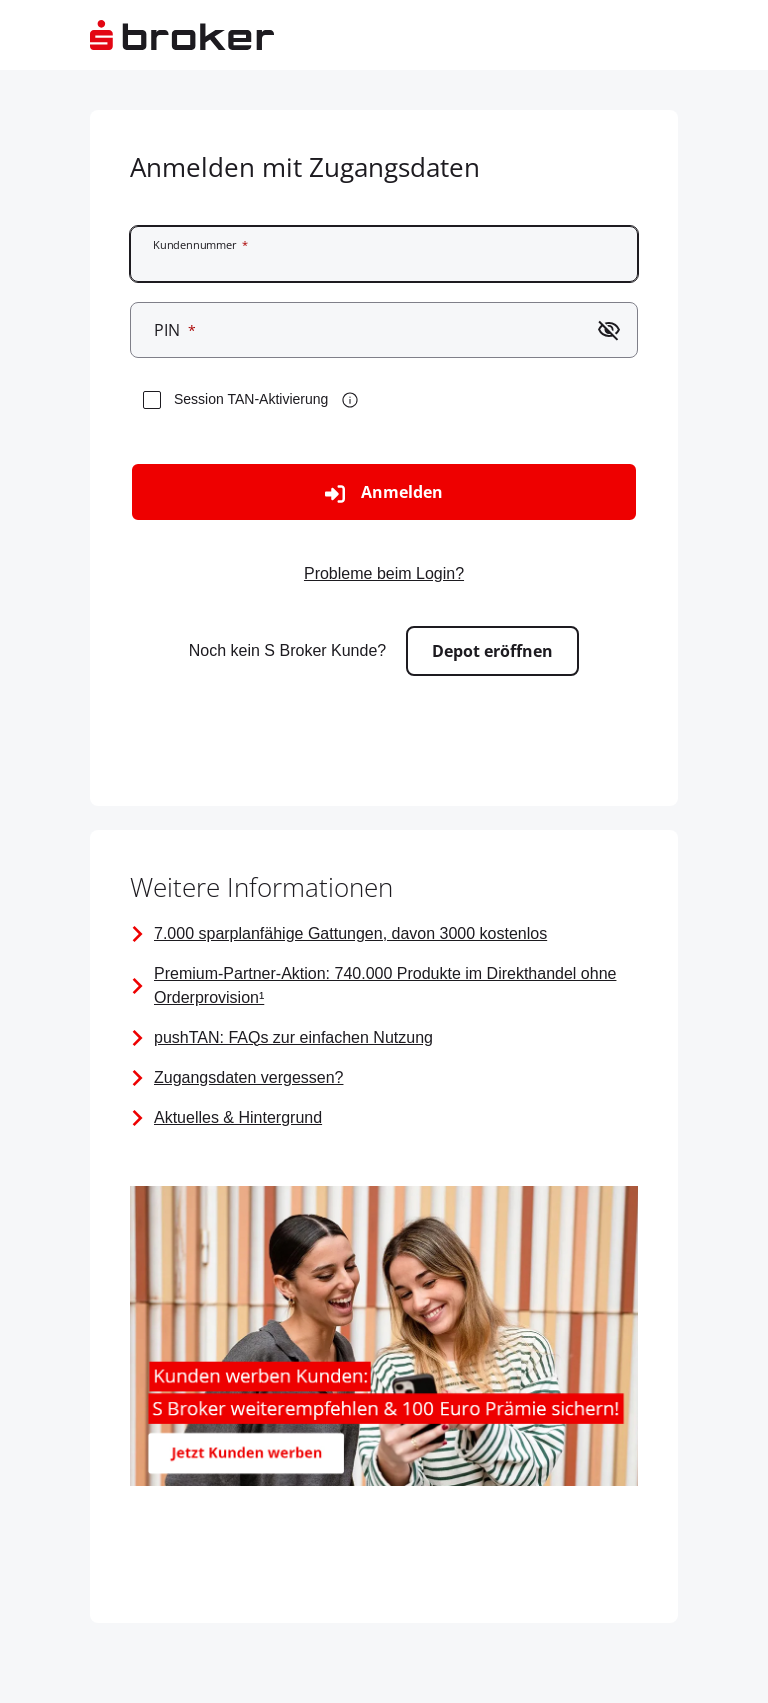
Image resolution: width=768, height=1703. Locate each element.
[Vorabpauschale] (384, 1078)
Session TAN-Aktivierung (251, 399)
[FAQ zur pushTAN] (384, 1038)
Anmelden (384, 492)
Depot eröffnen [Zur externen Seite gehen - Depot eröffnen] (492, 651)
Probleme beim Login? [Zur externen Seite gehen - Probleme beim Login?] (384, 573)
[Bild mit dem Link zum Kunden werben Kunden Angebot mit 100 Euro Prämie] (384, 1340)
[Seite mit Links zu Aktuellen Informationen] (384, 1118)
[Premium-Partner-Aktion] (384, 986)
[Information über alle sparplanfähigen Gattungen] (384, 934)
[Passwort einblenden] (609, 330)
